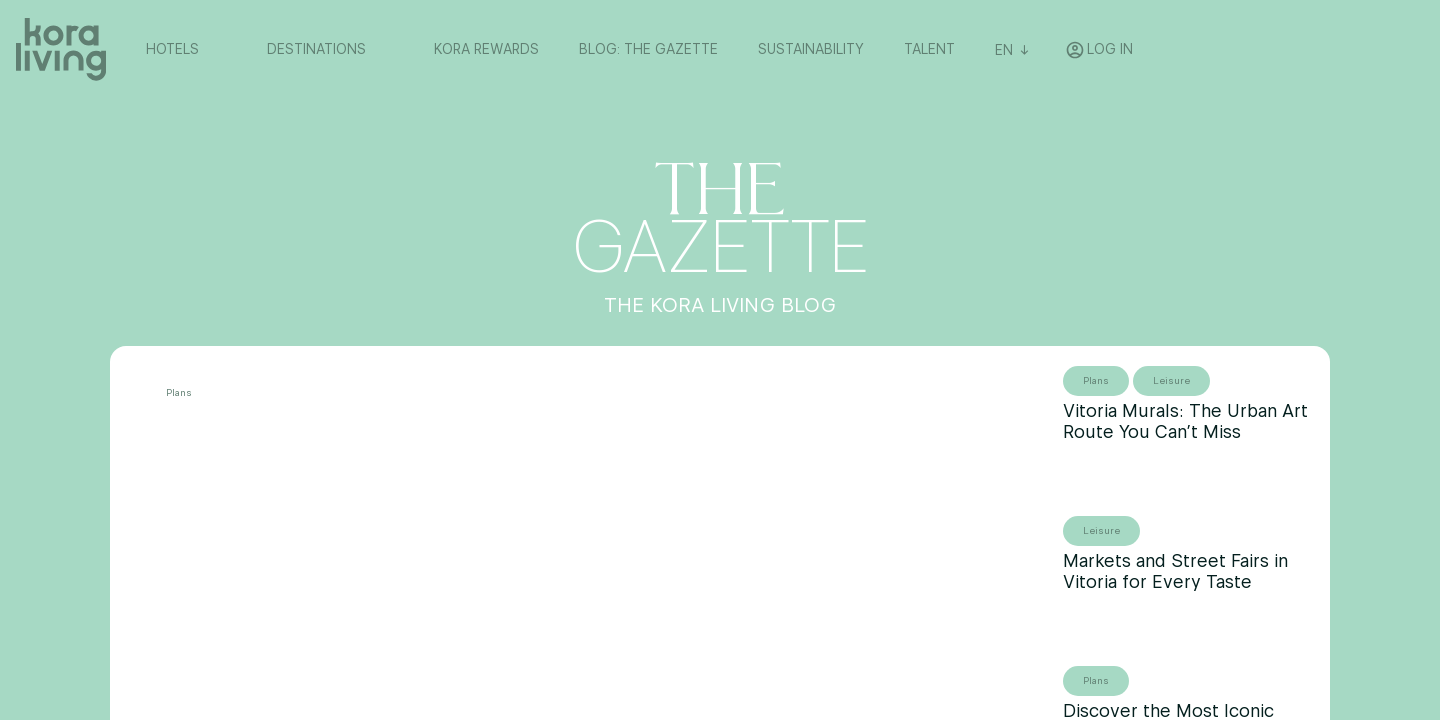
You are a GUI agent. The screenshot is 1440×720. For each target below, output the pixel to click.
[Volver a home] (61, 50)
